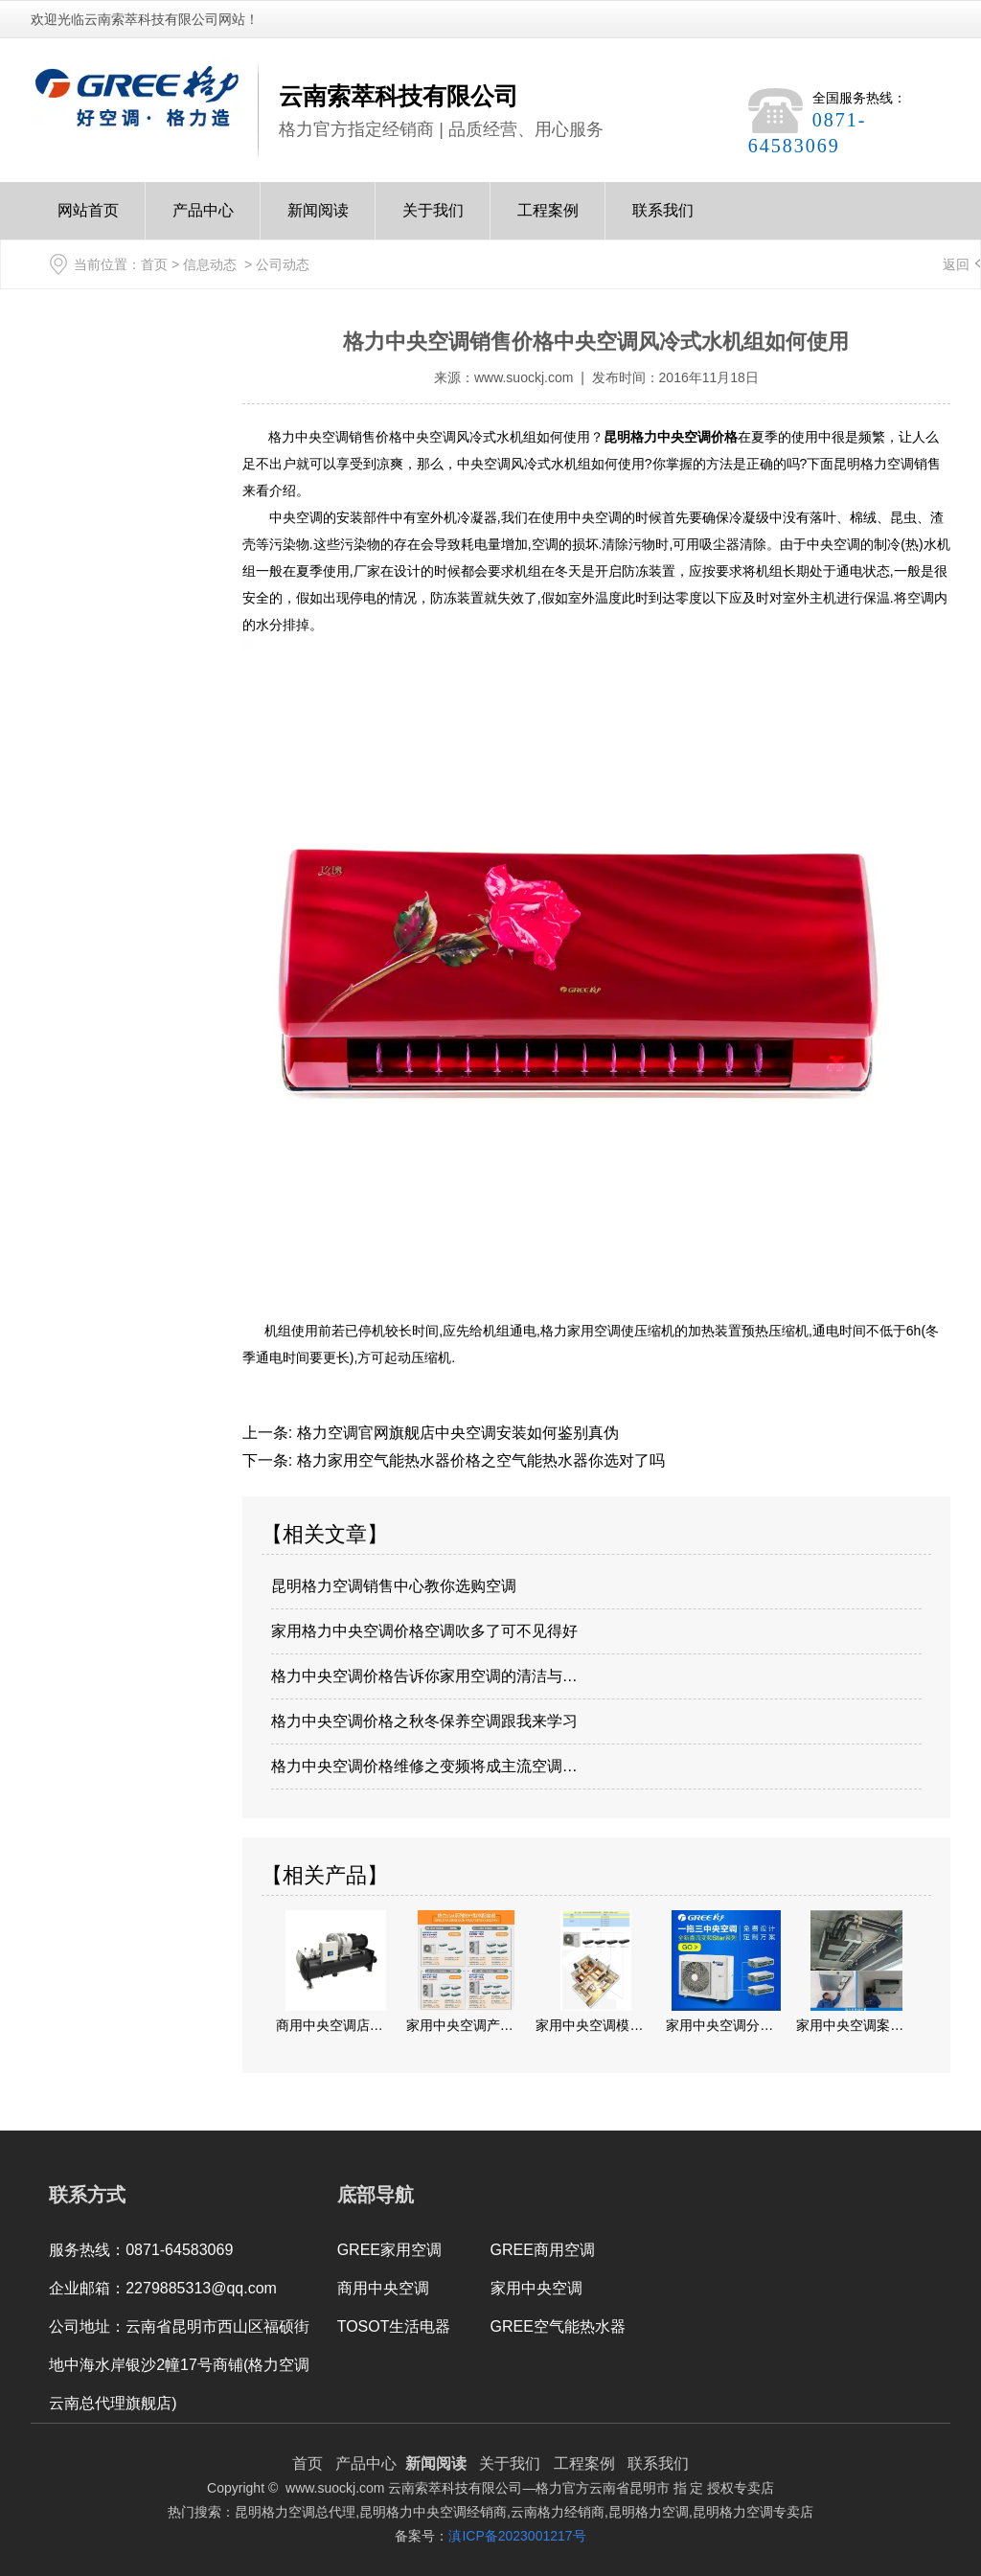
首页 (154, 264)
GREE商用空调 (542, 2250)
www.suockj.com (523, 377)
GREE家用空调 (389, 2250)
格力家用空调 (580, 1330)
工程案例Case (548, 220)
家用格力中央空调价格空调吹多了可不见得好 (424, 1631)
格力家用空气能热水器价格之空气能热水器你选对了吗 (478, 1460)
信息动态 (210, 264)
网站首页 (88, 220)
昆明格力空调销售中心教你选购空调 (393, 1586)
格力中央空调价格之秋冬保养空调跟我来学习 (424, 1721)
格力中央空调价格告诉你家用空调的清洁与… (424, 1676)
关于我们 (433, 220)
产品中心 (203, 220)
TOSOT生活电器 (394, 2326)
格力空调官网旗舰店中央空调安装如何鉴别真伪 (455, 1433)
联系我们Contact (663, 220)
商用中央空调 (383, 2288)
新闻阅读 (318, 220)
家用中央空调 (536, 2288)
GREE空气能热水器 (558, 2326)
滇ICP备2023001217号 (516, 2535)
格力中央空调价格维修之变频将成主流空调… (424, 1766)
